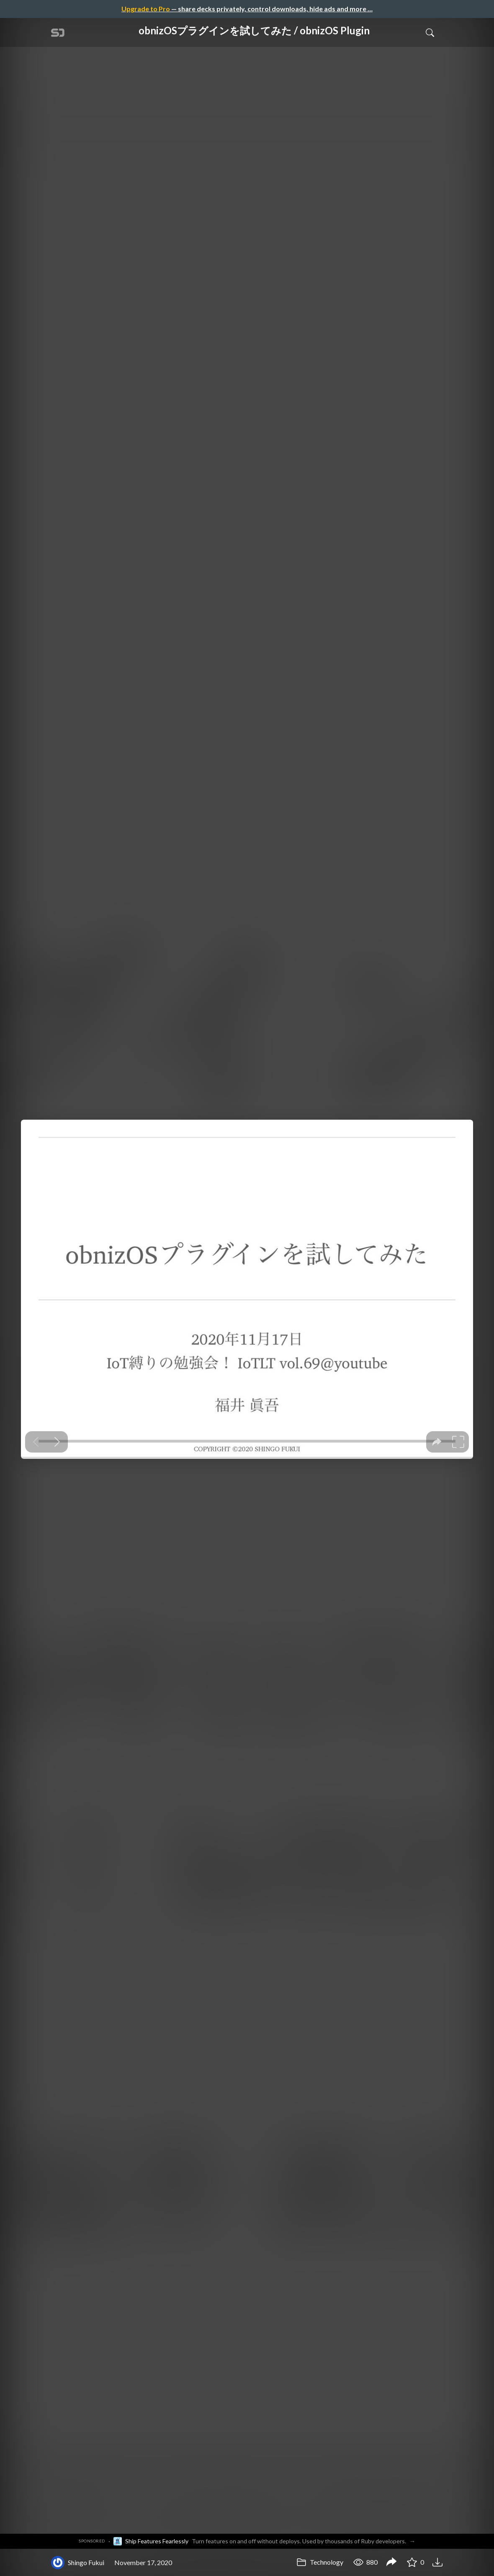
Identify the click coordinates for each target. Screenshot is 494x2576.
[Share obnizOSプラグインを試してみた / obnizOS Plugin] (391, 2562)
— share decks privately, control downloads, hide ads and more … (247, 9)
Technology (319, 2562)
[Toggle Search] (430, 32)
